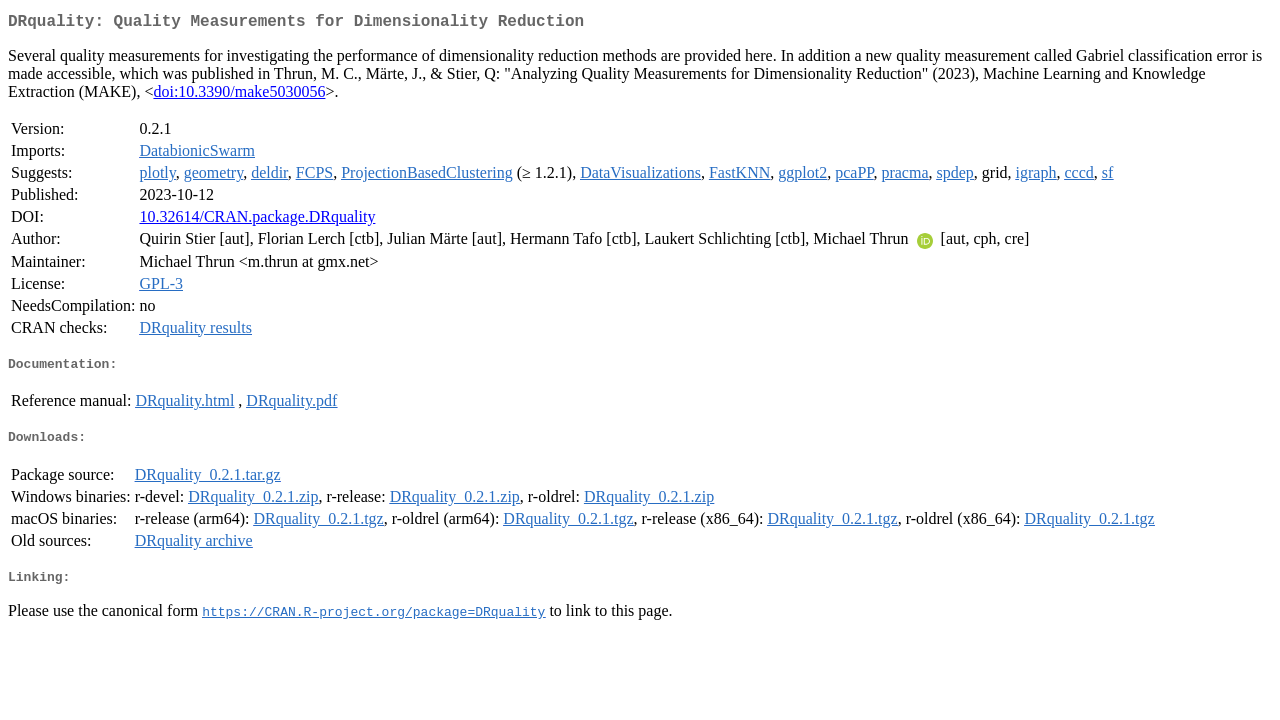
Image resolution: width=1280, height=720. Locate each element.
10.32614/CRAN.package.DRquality (257, 220)
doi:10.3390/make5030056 (239, 95)
